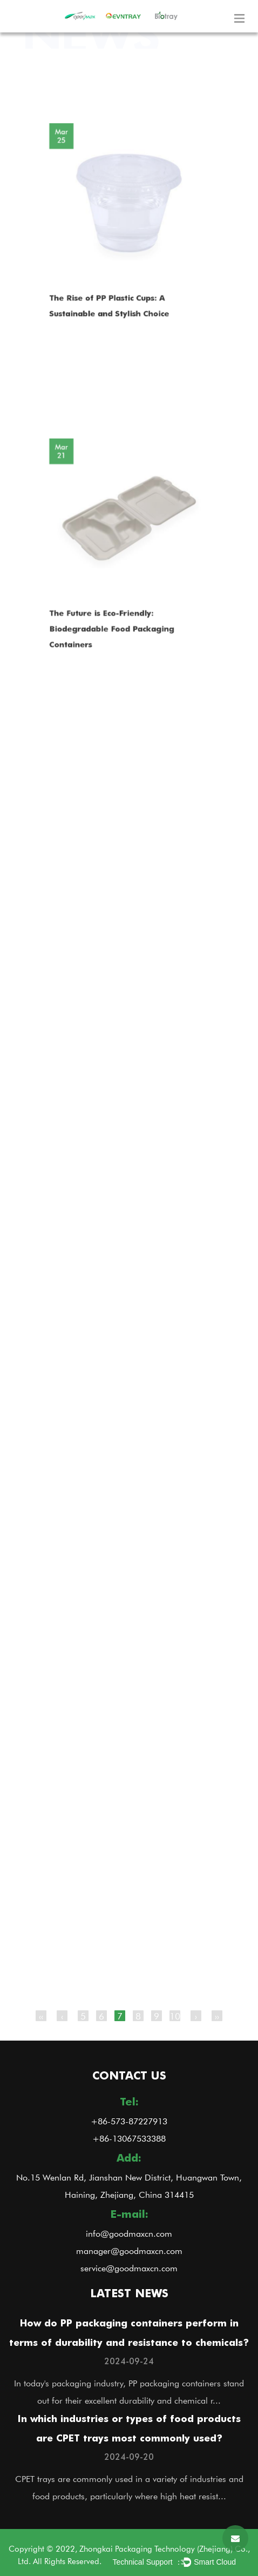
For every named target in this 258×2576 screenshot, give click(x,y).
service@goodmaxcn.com (129, 2267)
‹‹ (41, 2015)
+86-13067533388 (129, 2138)
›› (217, 2015)
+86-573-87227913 (129, 2120)
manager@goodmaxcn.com (129, 2250)
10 (174, 2015)
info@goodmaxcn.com (129, 2233)
